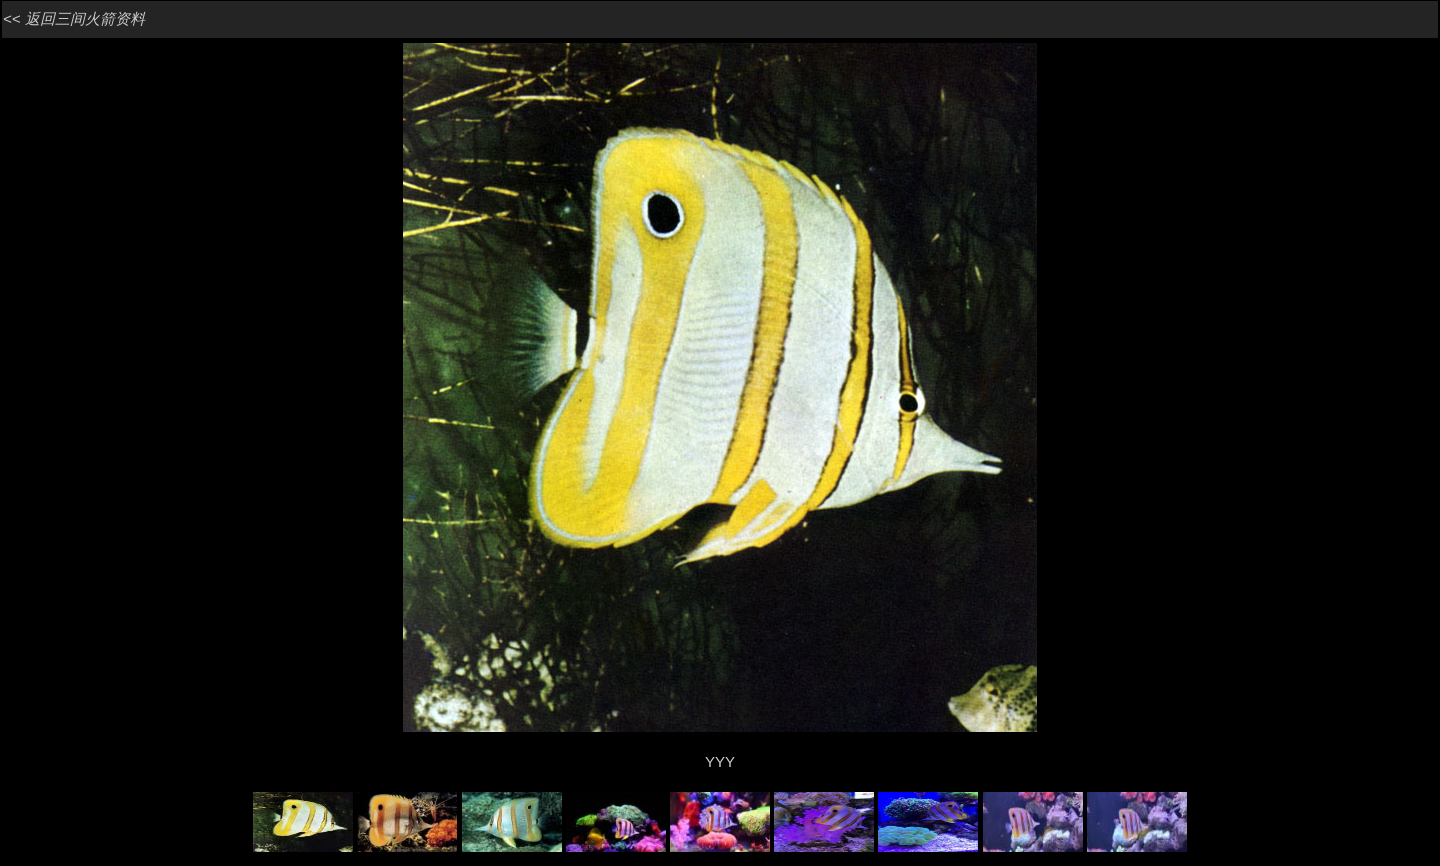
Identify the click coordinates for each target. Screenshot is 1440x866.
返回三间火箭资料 (85, 18)
